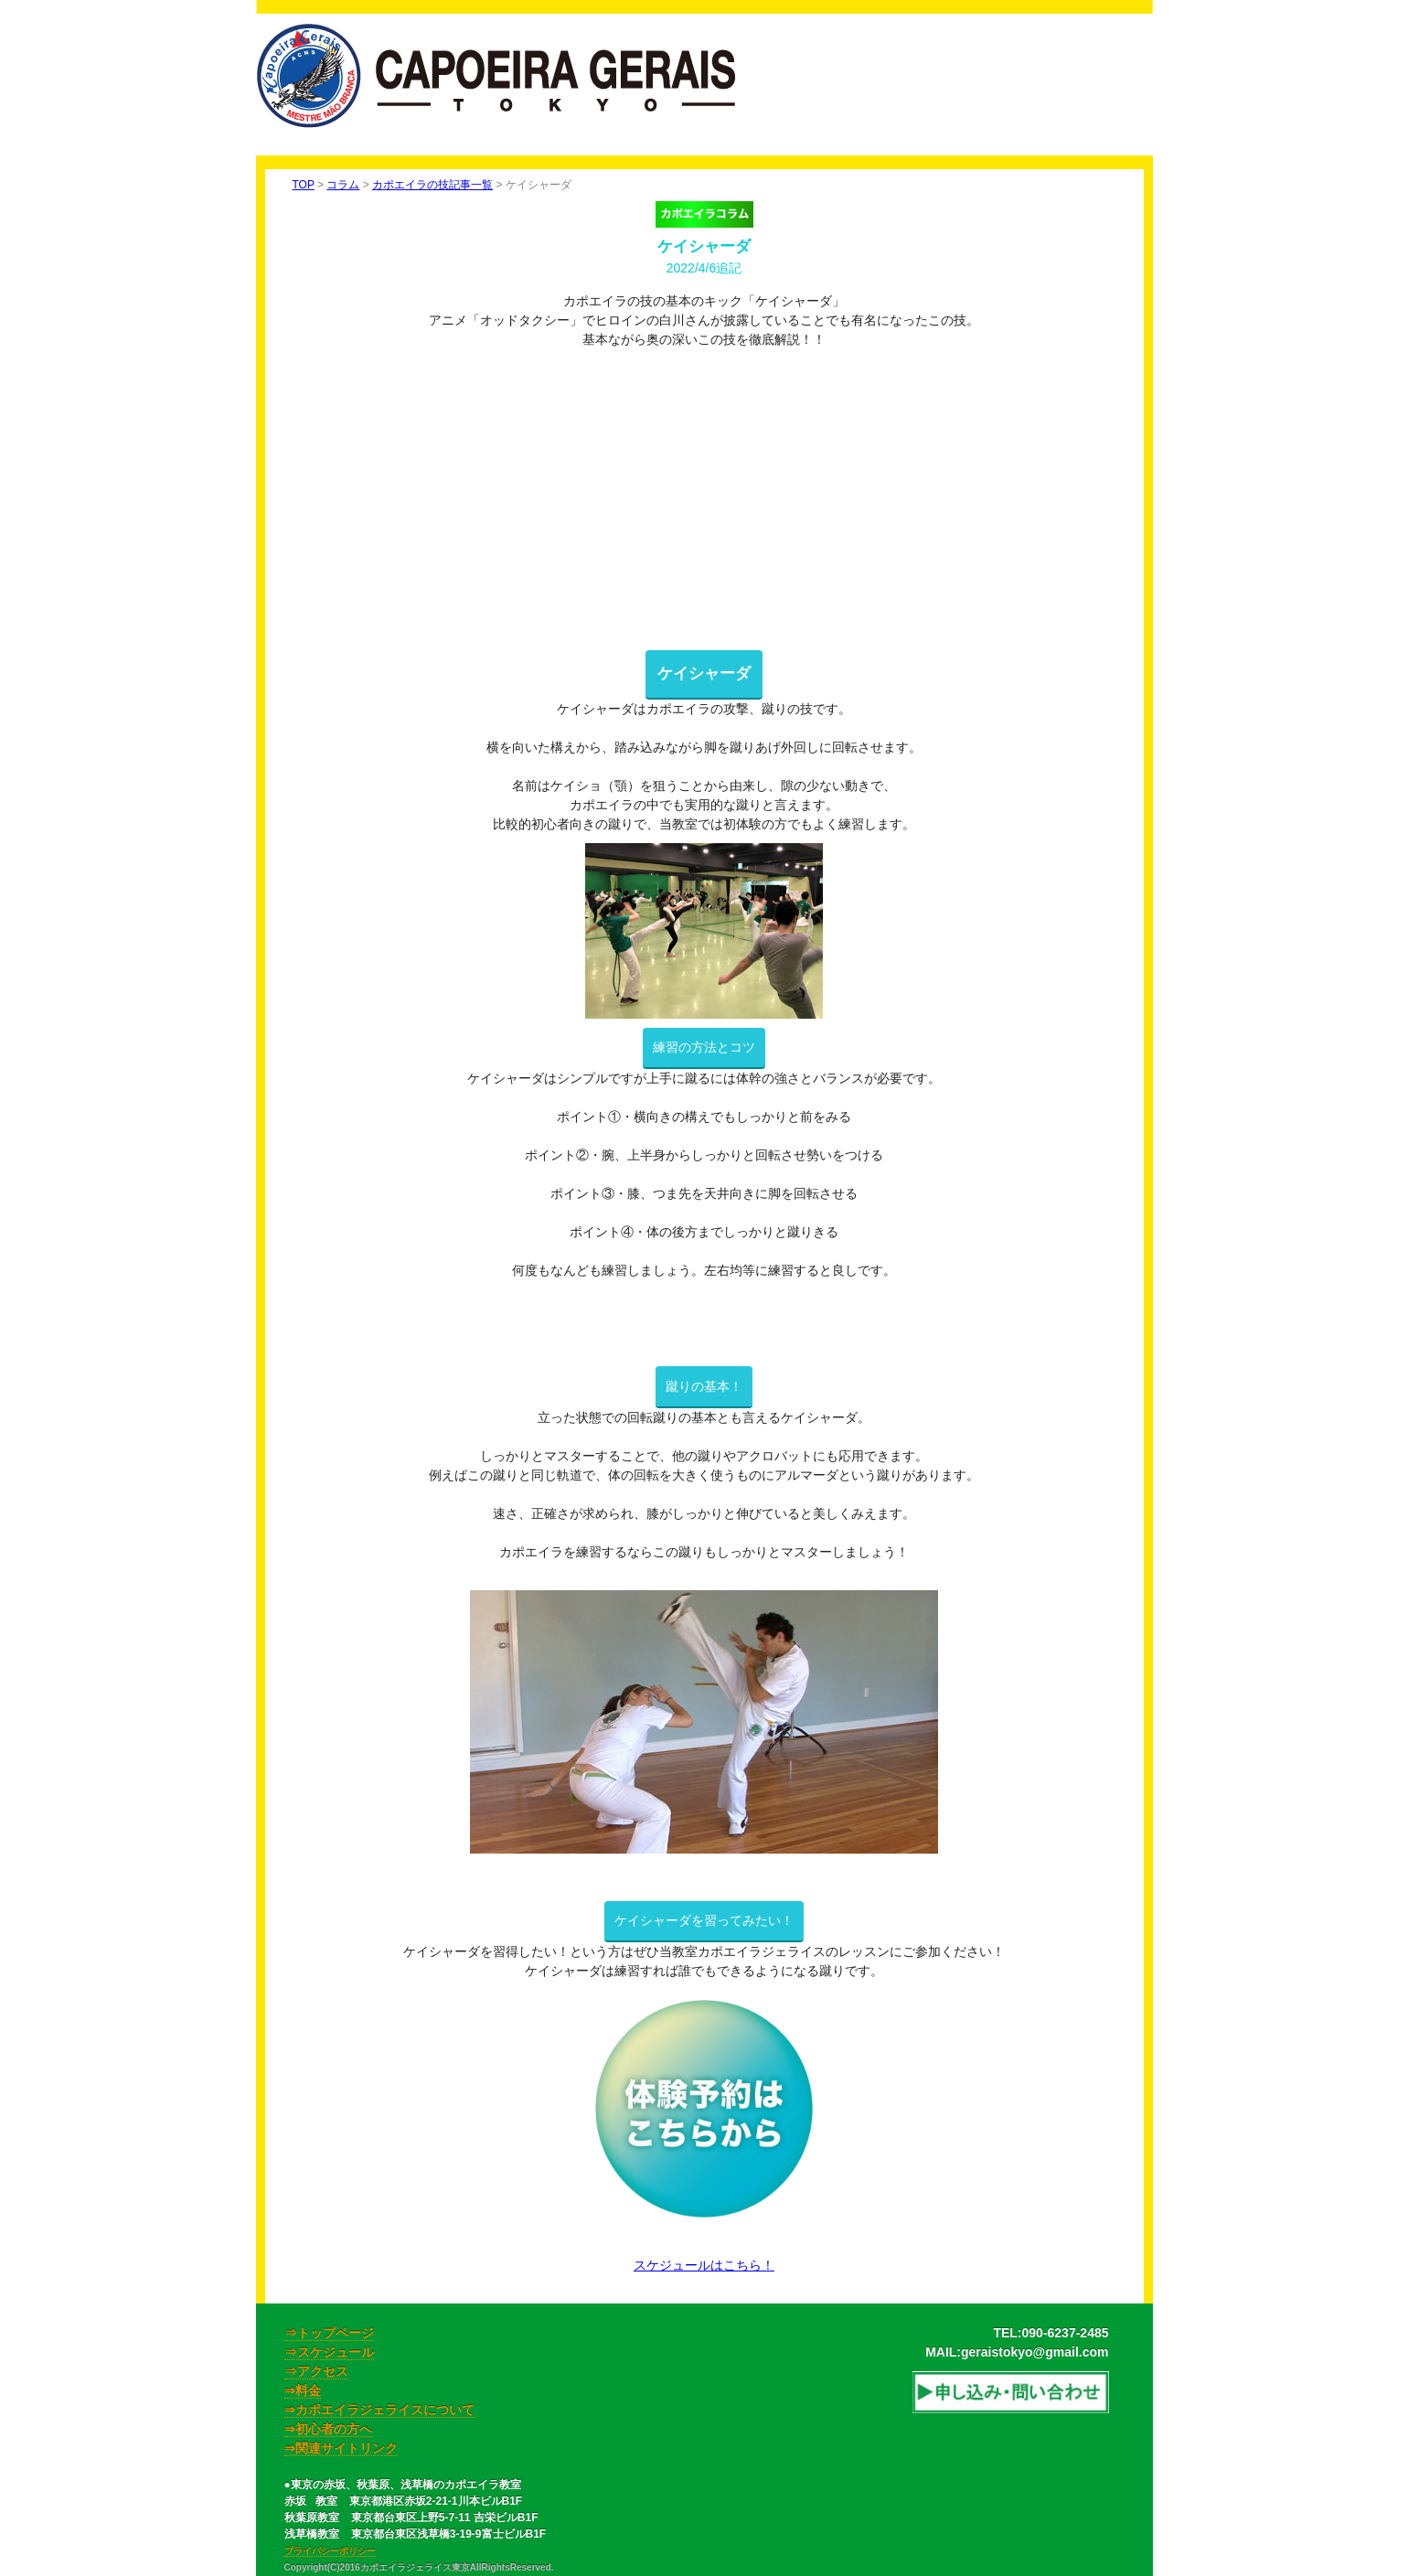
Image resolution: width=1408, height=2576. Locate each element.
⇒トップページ (329, 2332)
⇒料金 (302, 2390)
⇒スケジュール (329, 2352)
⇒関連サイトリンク (341, 2448)
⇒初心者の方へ (328, 2428)
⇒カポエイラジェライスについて (379, 2409)
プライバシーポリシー (330, 2551)
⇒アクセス (316, 2371)
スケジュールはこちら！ (704, 2265)
